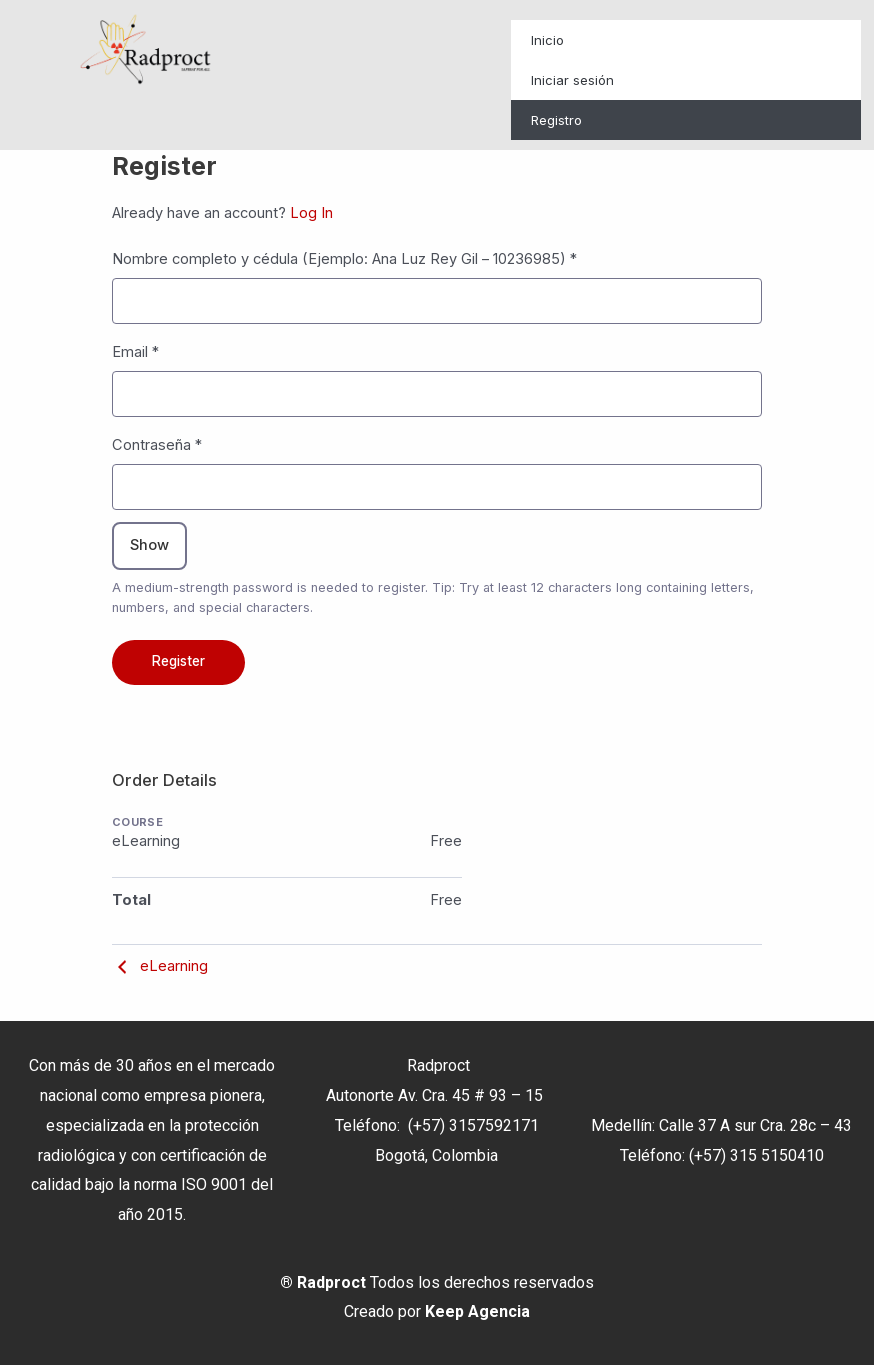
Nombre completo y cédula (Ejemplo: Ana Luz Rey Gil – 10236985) (344, 259)
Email (135, 352)
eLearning (160, 966)
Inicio (547, 40)
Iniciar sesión (572, 80)
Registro (556, 120)
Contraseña (157, 445)
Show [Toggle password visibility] (149, 545)
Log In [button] (311, 213)
